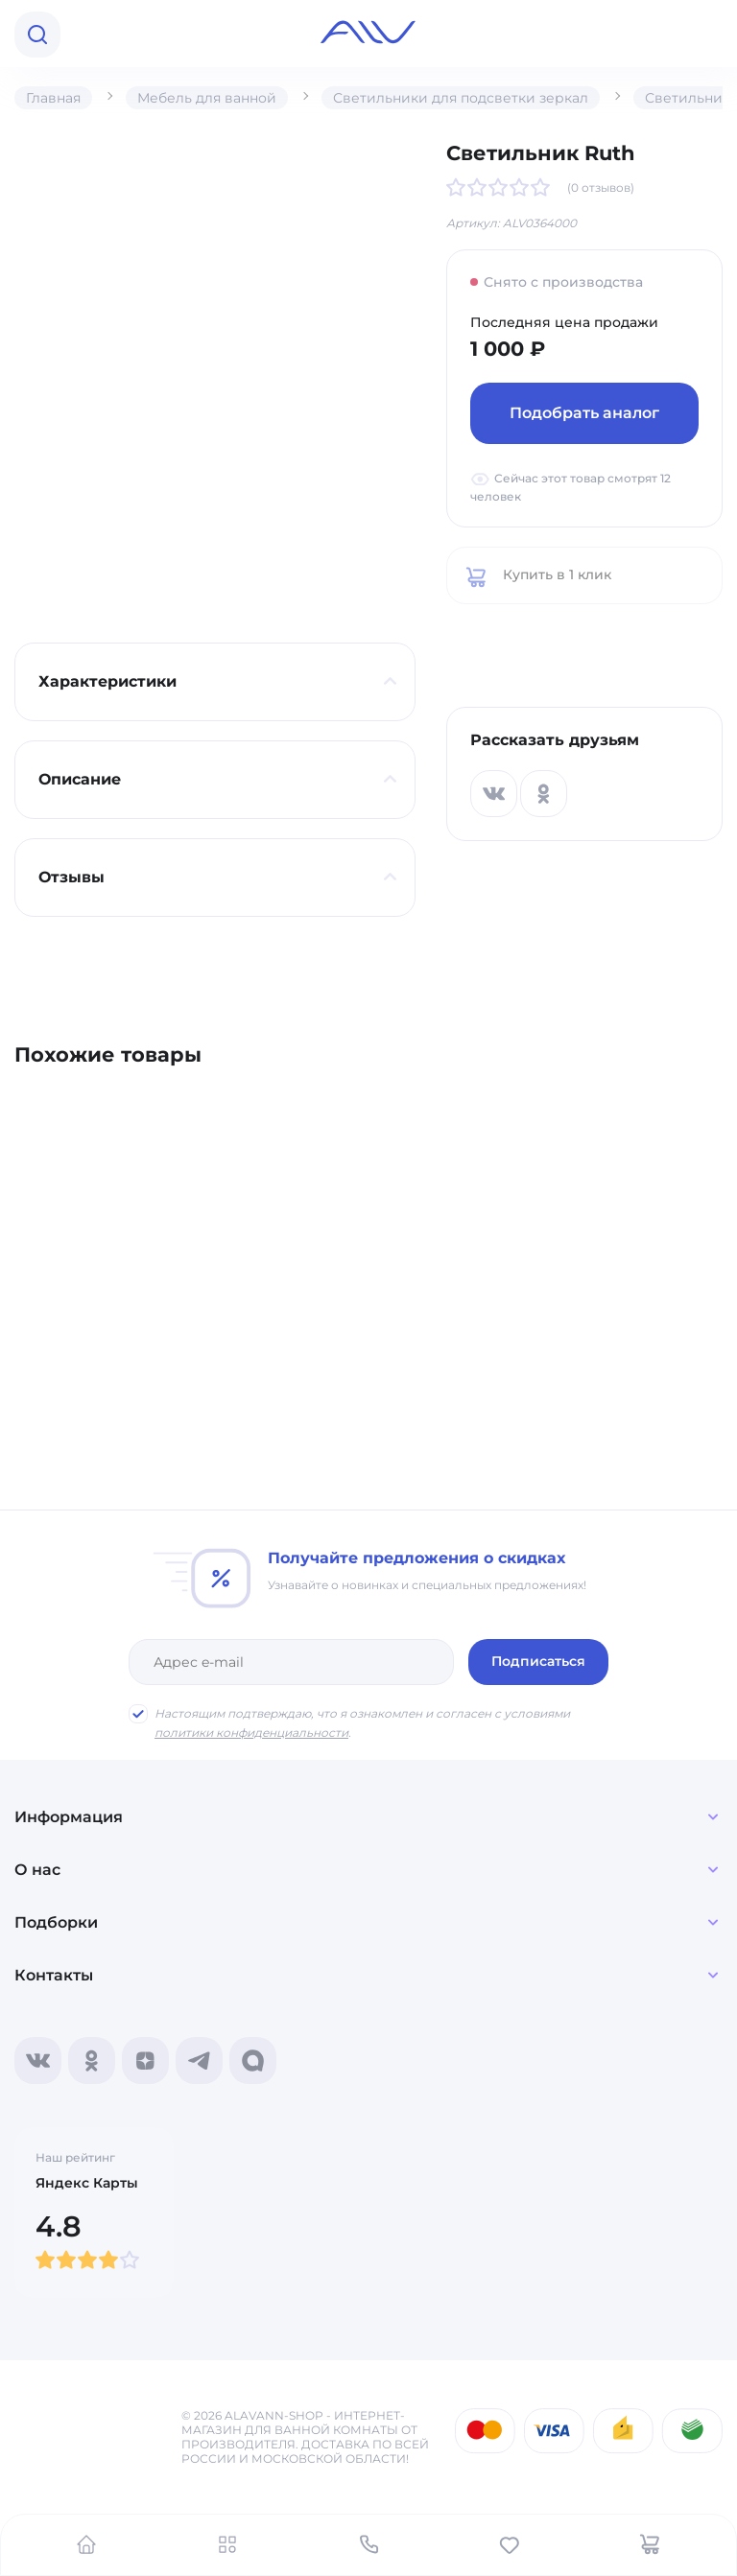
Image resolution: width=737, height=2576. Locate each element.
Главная (53, 97)
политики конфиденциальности (251, 1732)
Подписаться (538, 1661)
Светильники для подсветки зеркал (460, 97)
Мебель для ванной (206, 97)
